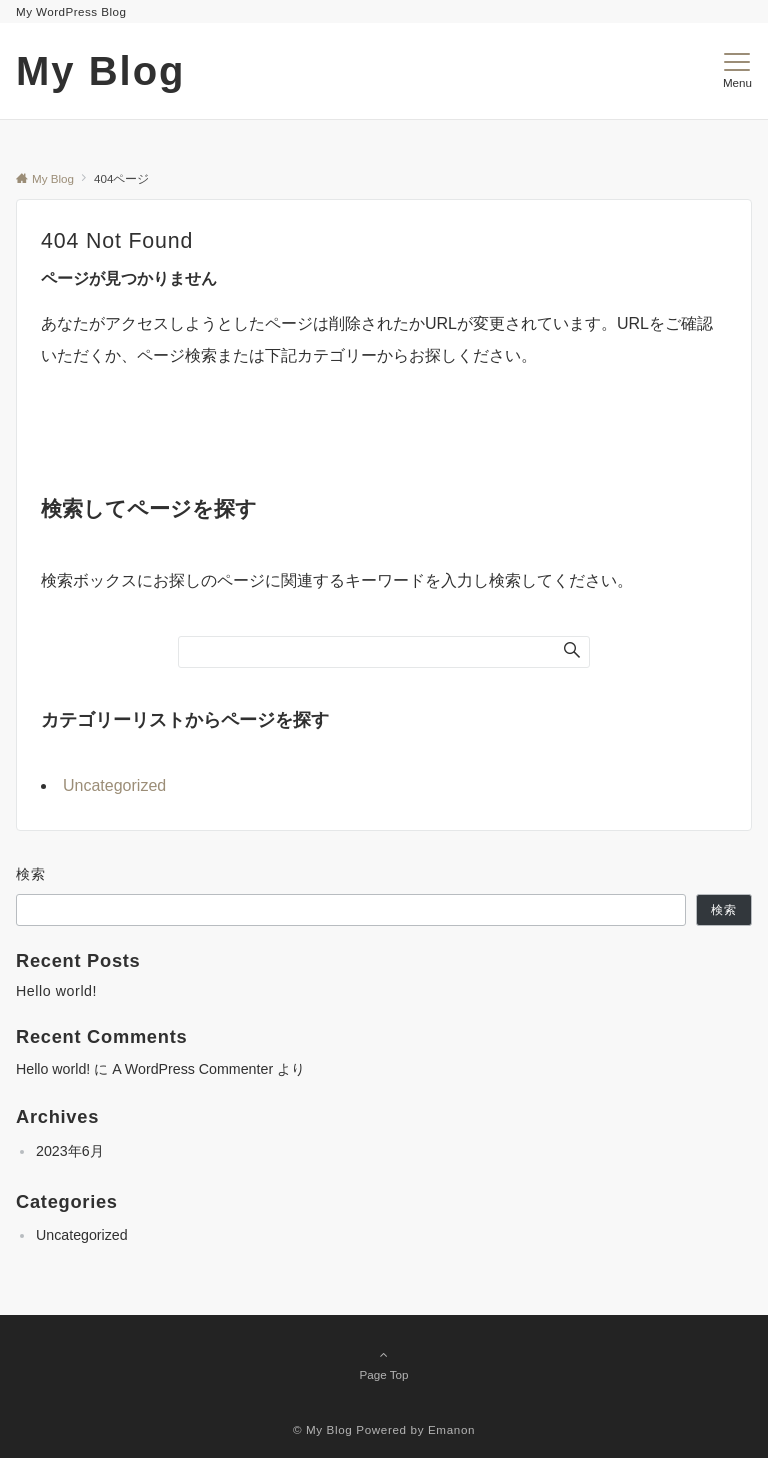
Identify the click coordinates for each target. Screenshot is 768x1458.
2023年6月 (70, 1151)
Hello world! (56, 991)
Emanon (451, 1429)
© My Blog (323, 1429)
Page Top (384, 1364)
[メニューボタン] (737, 71)
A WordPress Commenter (192, 1069)
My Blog (101, 71)
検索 (31, 874)
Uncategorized (114, 785)
